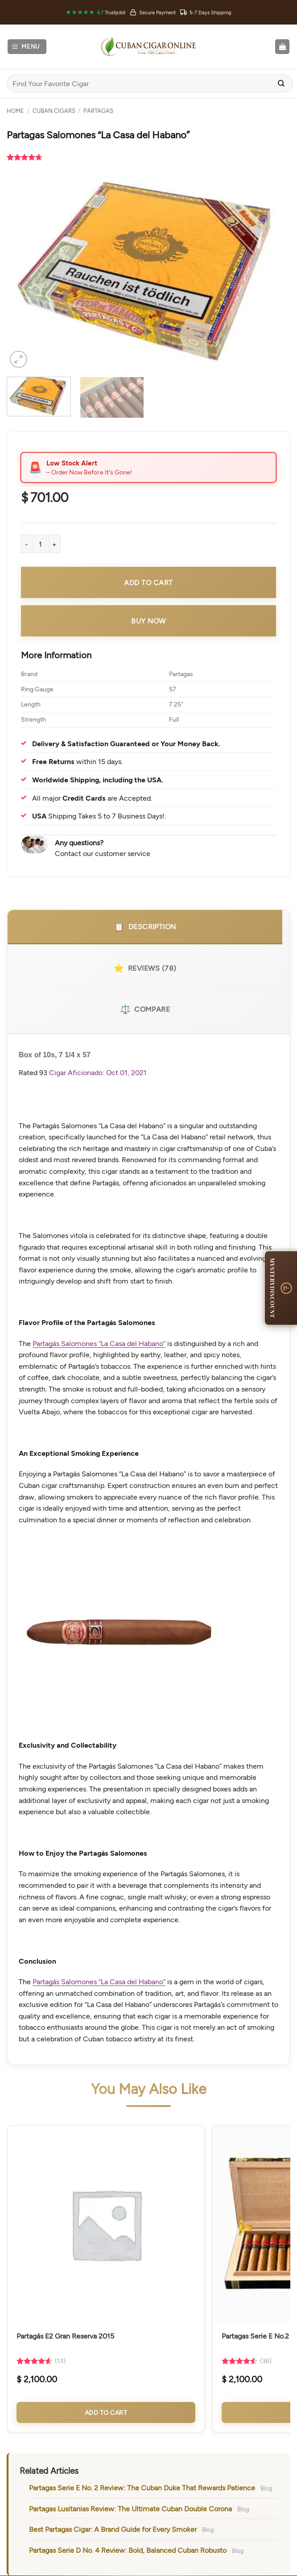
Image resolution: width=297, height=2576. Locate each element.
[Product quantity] (41, 544)
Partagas (98, 110)
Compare (145, 1009)
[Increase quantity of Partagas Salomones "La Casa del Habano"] (55, 544)
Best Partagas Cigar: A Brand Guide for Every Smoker (113, 2529)
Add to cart (148, 582)
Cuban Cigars (54, 110)
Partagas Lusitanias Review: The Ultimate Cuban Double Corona (130, 2508)
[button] (27, 46)
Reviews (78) (144, 968)
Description (145, 926)
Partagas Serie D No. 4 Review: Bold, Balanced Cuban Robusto (128, 2550)
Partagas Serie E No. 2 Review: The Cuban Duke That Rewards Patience (142, 2487)
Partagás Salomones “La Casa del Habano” (99, 1343)
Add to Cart (106, 2412)
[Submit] (281, 84)
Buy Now (148, 620)
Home (15, 110)
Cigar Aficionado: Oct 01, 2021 (98, 1072)
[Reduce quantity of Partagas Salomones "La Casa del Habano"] (26, 544)
